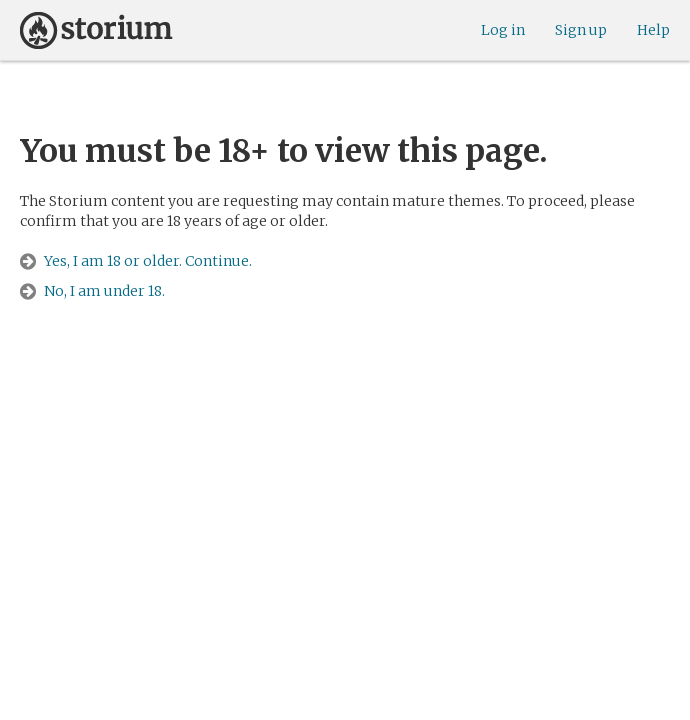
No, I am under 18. (104, 291)
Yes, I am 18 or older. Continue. (148, 261)
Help (653, 30)
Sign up (581, 30)
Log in (503, 30)
